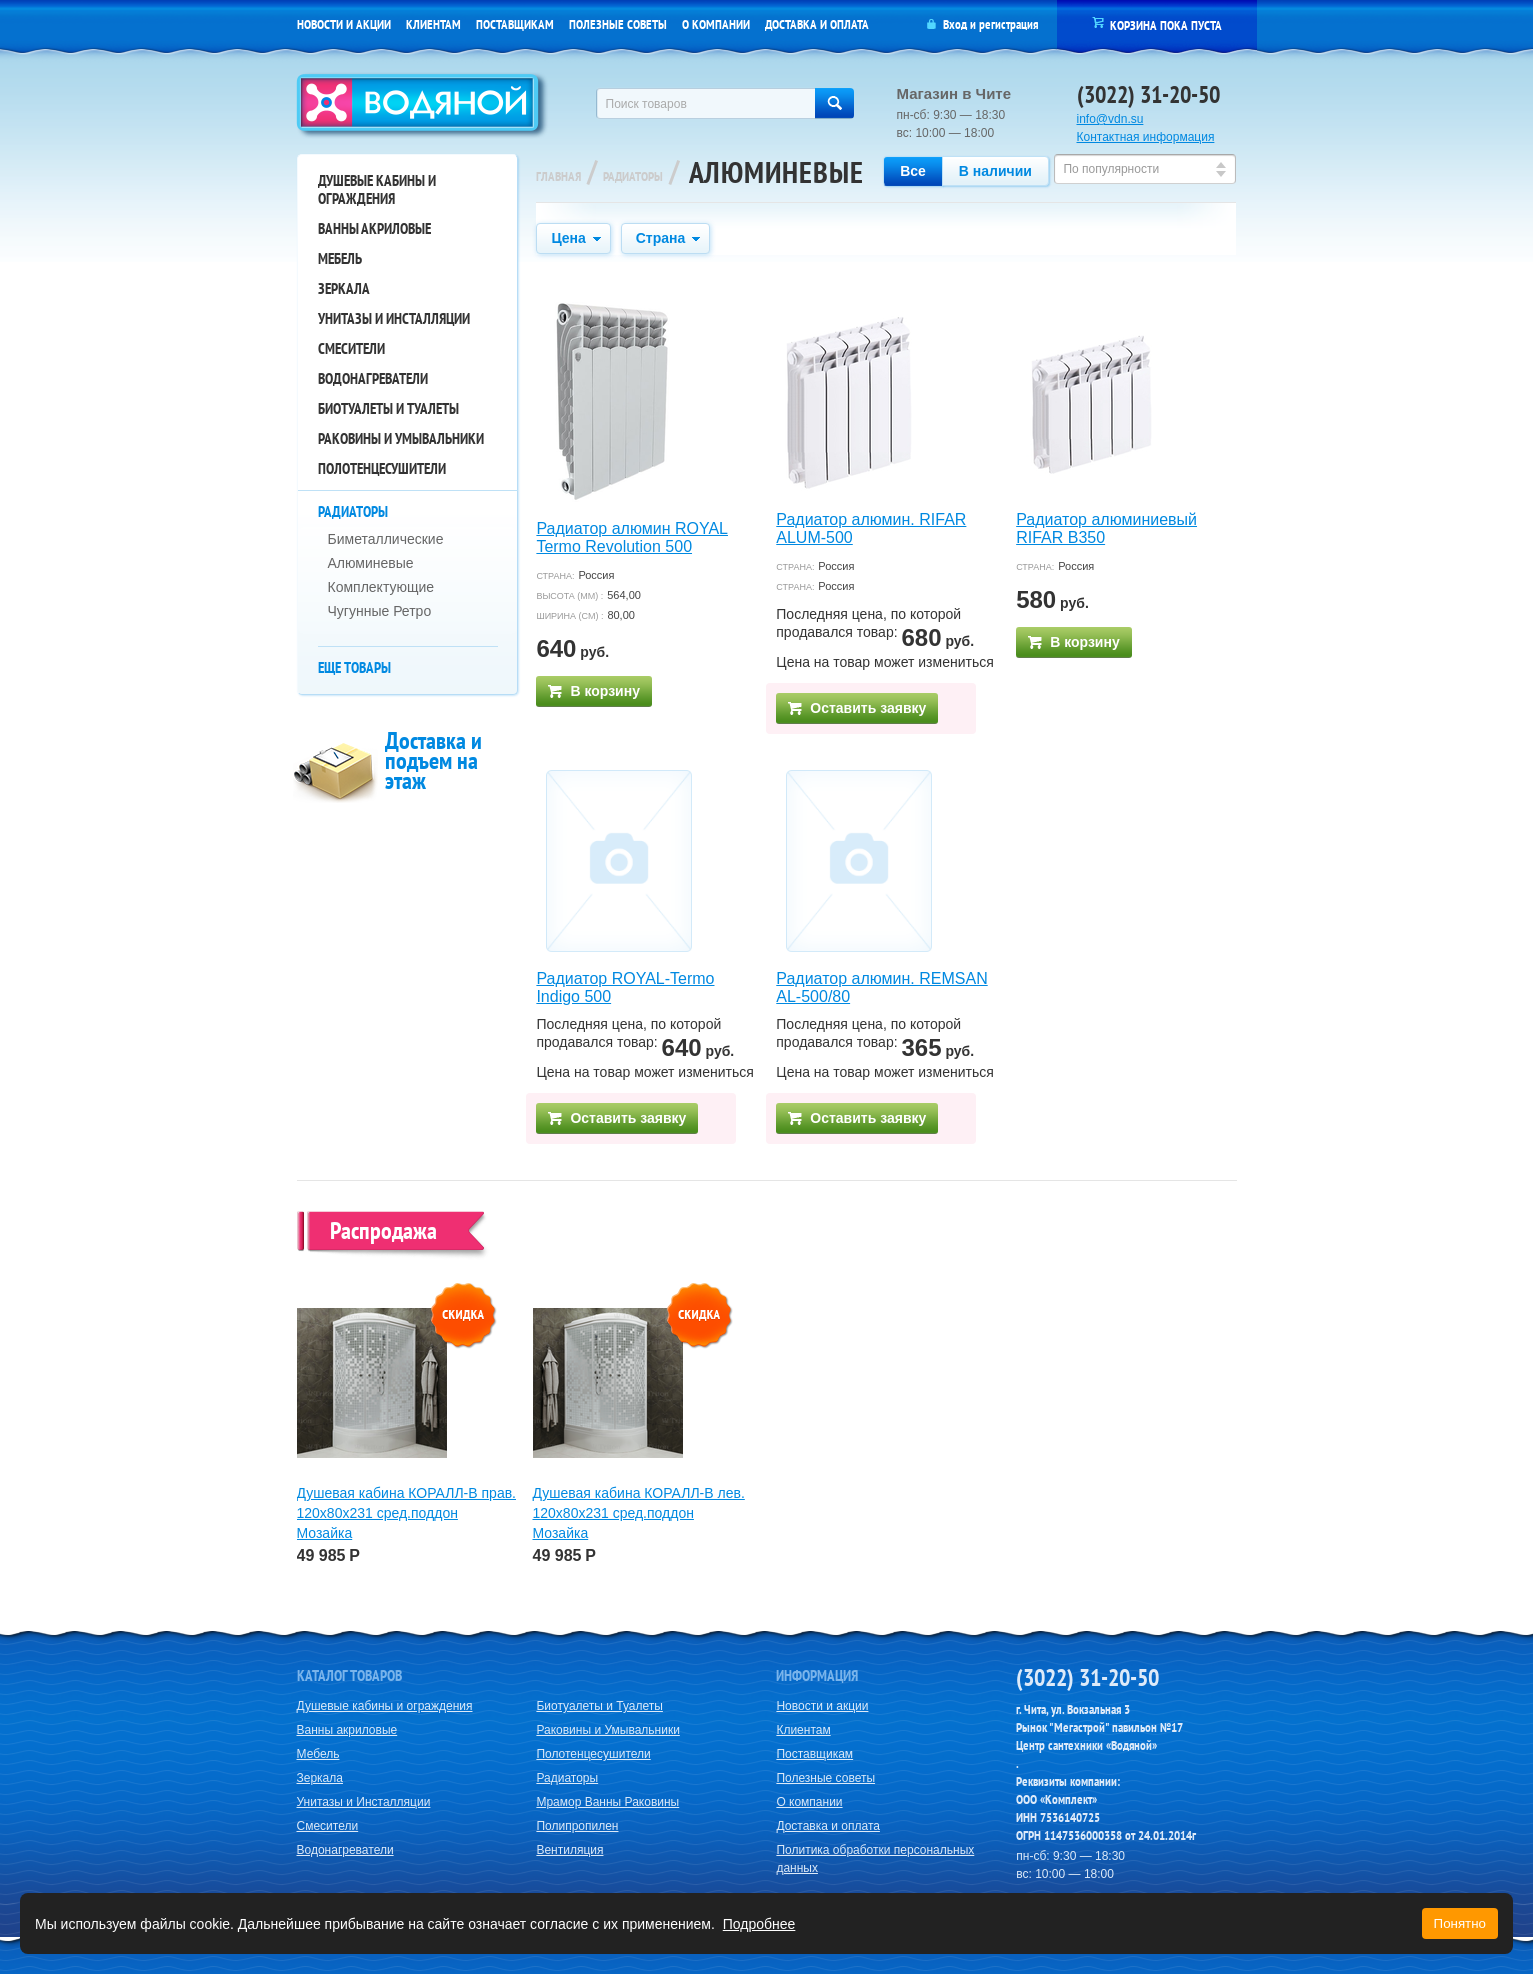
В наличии (995, 171)
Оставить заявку (857, 708)
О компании (716, 24)
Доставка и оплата (817, 24)
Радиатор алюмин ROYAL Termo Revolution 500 (632, 537)
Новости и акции (344, 24)
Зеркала (344, 288)
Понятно (1460, 1923)
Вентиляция (569, 1850)
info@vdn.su (1110, 119)
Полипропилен (577, 1826)
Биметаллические (386, 539)
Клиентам (433, 24)
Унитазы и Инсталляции (394, 318)
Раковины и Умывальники (401, 438)
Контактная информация (1146, 137)
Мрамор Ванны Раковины (607, 1802)
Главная (558, 176)
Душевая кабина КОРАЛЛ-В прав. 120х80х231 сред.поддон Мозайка (407, 1513)
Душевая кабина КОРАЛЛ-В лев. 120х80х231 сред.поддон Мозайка (639, 1513)
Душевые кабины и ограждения (377, 189)
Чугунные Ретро (380, 611)
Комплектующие (381, 587)
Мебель (340, 258)
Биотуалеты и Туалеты (388, 408)
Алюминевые (371, 563)
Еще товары (354, 667)
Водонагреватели (373, 378)
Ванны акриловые (374, 228)
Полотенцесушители (382, 468)
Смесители (351, 348)
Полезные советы (618, 24)
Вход (955, 24)
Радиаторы (353, 511)
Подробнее (759, 1924)
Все (913, 171)
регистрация (1008, 24)
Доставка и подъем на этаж (433, 760)
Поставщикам (515, 24)
